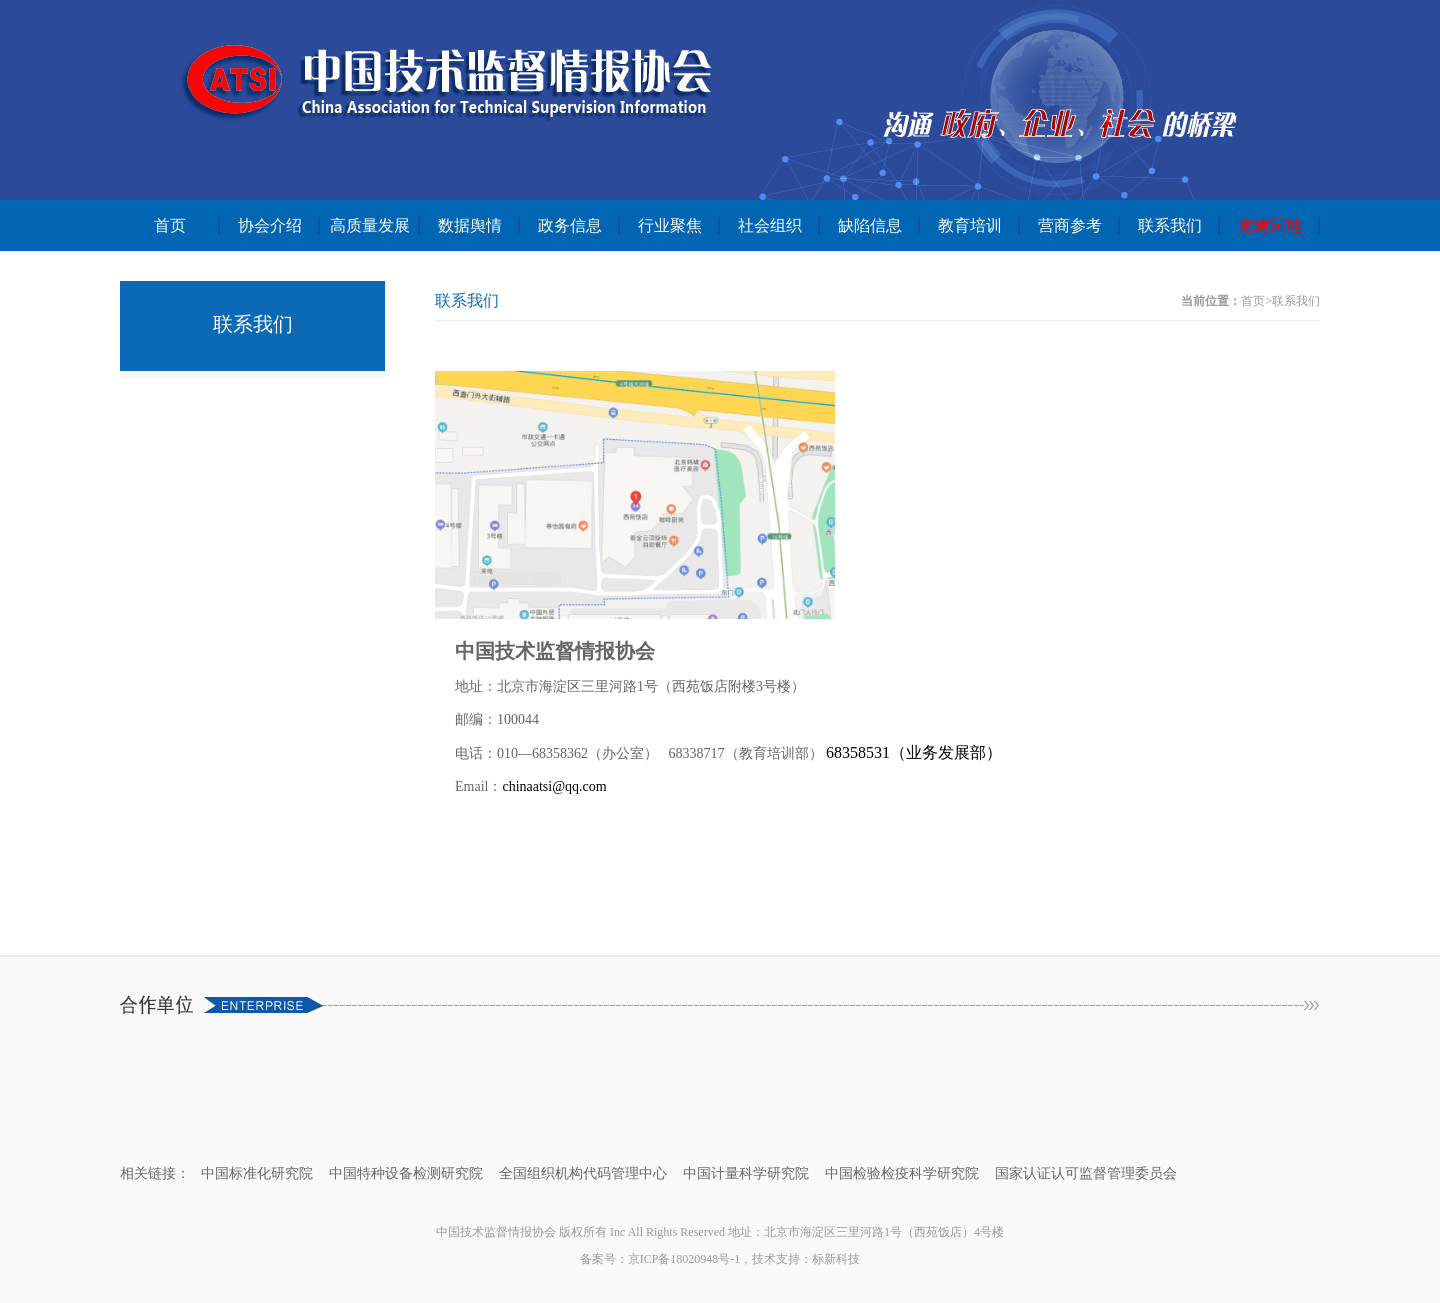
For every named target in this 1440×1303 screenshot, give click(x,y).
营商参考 (1070, 225)
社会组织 (770, 225)
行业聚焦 (670, 225)
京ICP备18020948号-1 (684, 1259)
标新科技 (836, 1259)
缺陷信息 (870, 225)
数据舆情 (470, 225)
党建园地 (1270, 225)
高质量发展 (370, 225)
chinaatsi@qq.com (554, 786)
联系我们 (1170, 225)
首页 (170, 225)
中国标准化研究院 (257, 1173)
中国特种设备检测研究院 (406, 1173)
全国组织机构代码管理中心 (583, 1173)
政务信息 (570, 225)
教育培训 (970, 225)
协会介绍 (270, 225)
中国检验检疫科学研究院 (902, 1173)
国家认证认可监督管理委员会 (1086, 1173)
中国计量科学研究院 (746, 1173)
